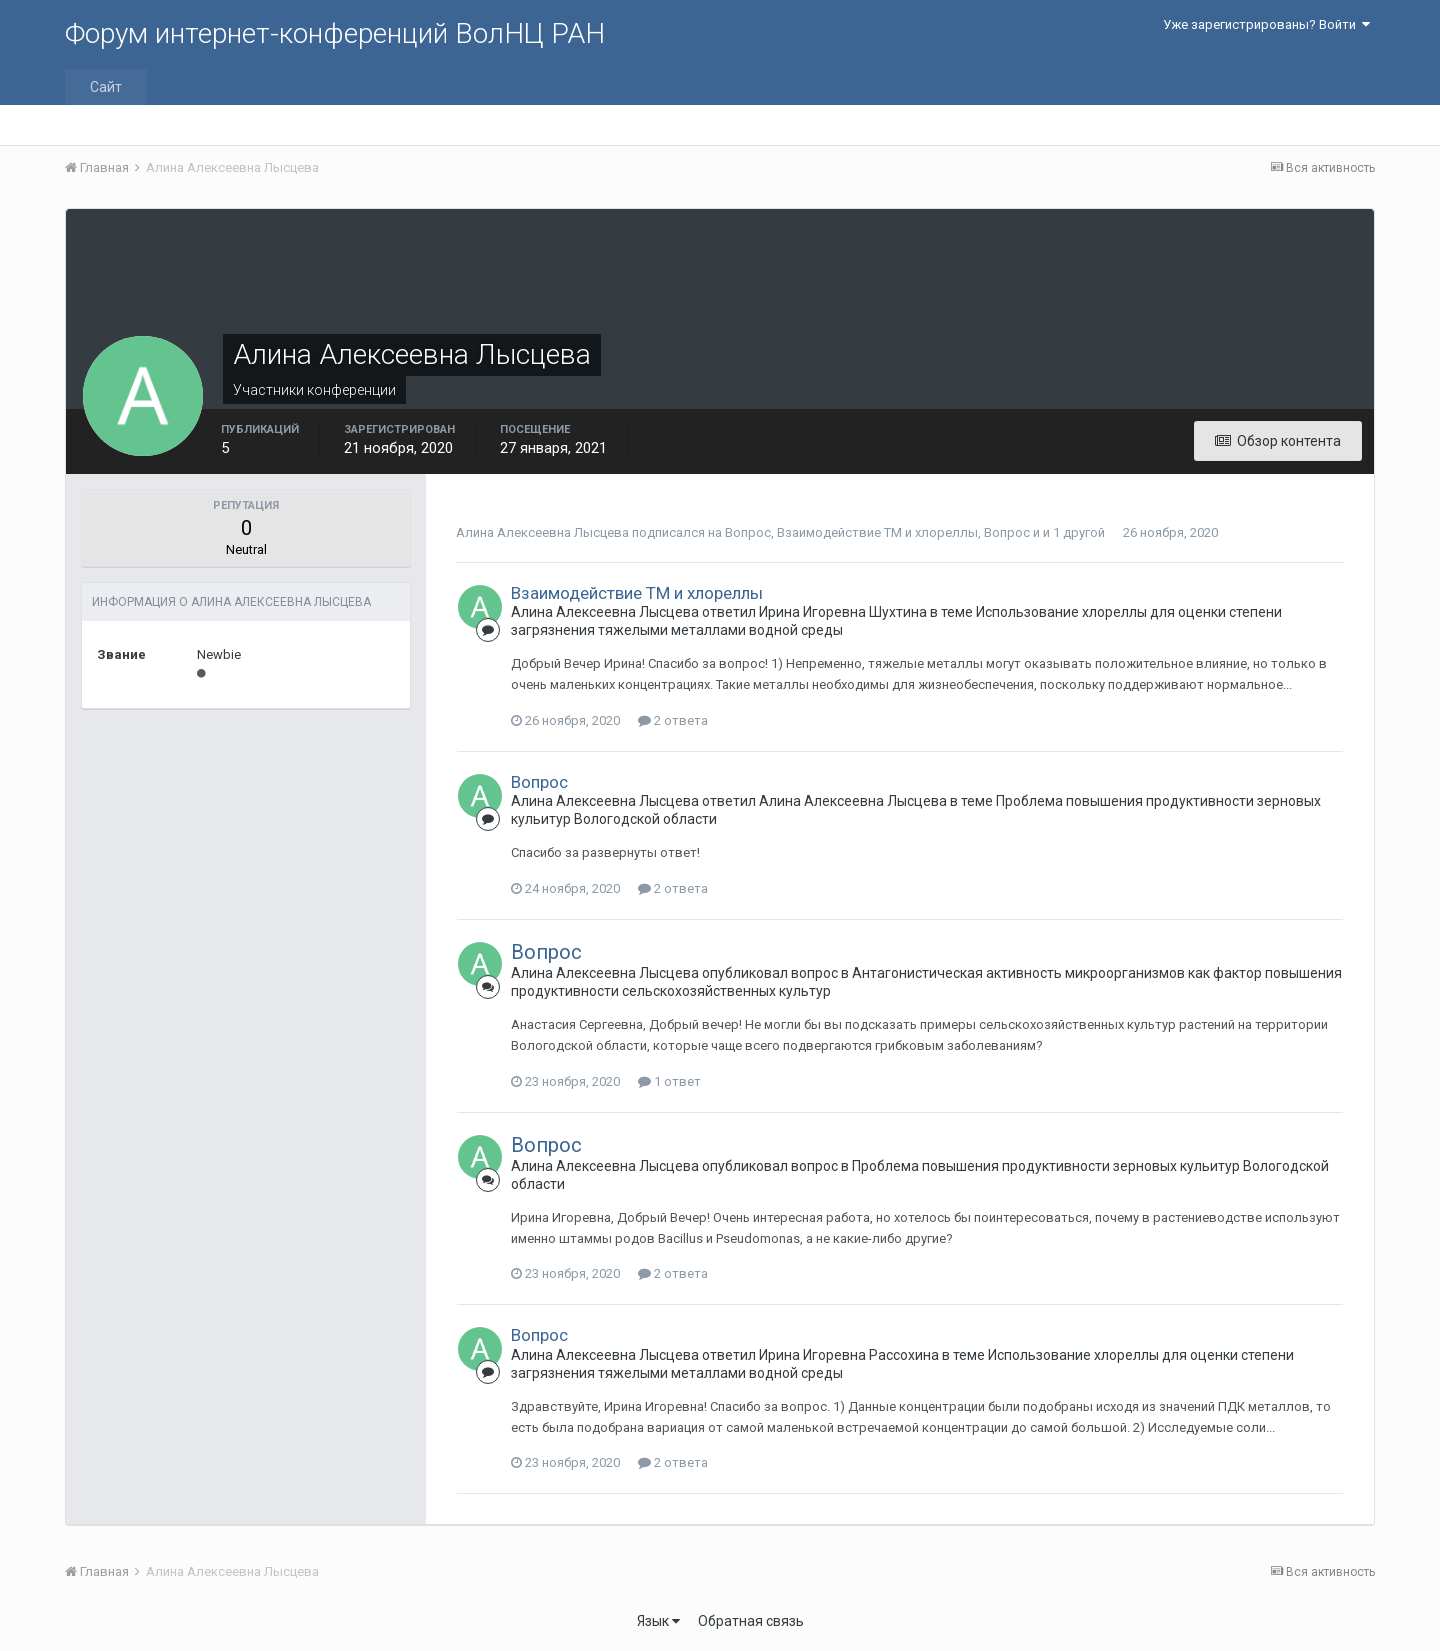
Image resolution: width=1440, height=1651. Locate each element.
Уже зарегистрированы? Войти (1266, 24)
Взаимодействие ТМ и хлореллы (877, 532)
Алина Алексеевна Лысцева (544, 532)
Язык (658, 1621)
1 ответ (669, 1081)
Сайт (106, 87)
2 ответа (673, 720)
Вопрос (748, 532)
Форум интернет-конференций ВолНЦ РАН (335, 33)
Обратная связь (751, 1621)
